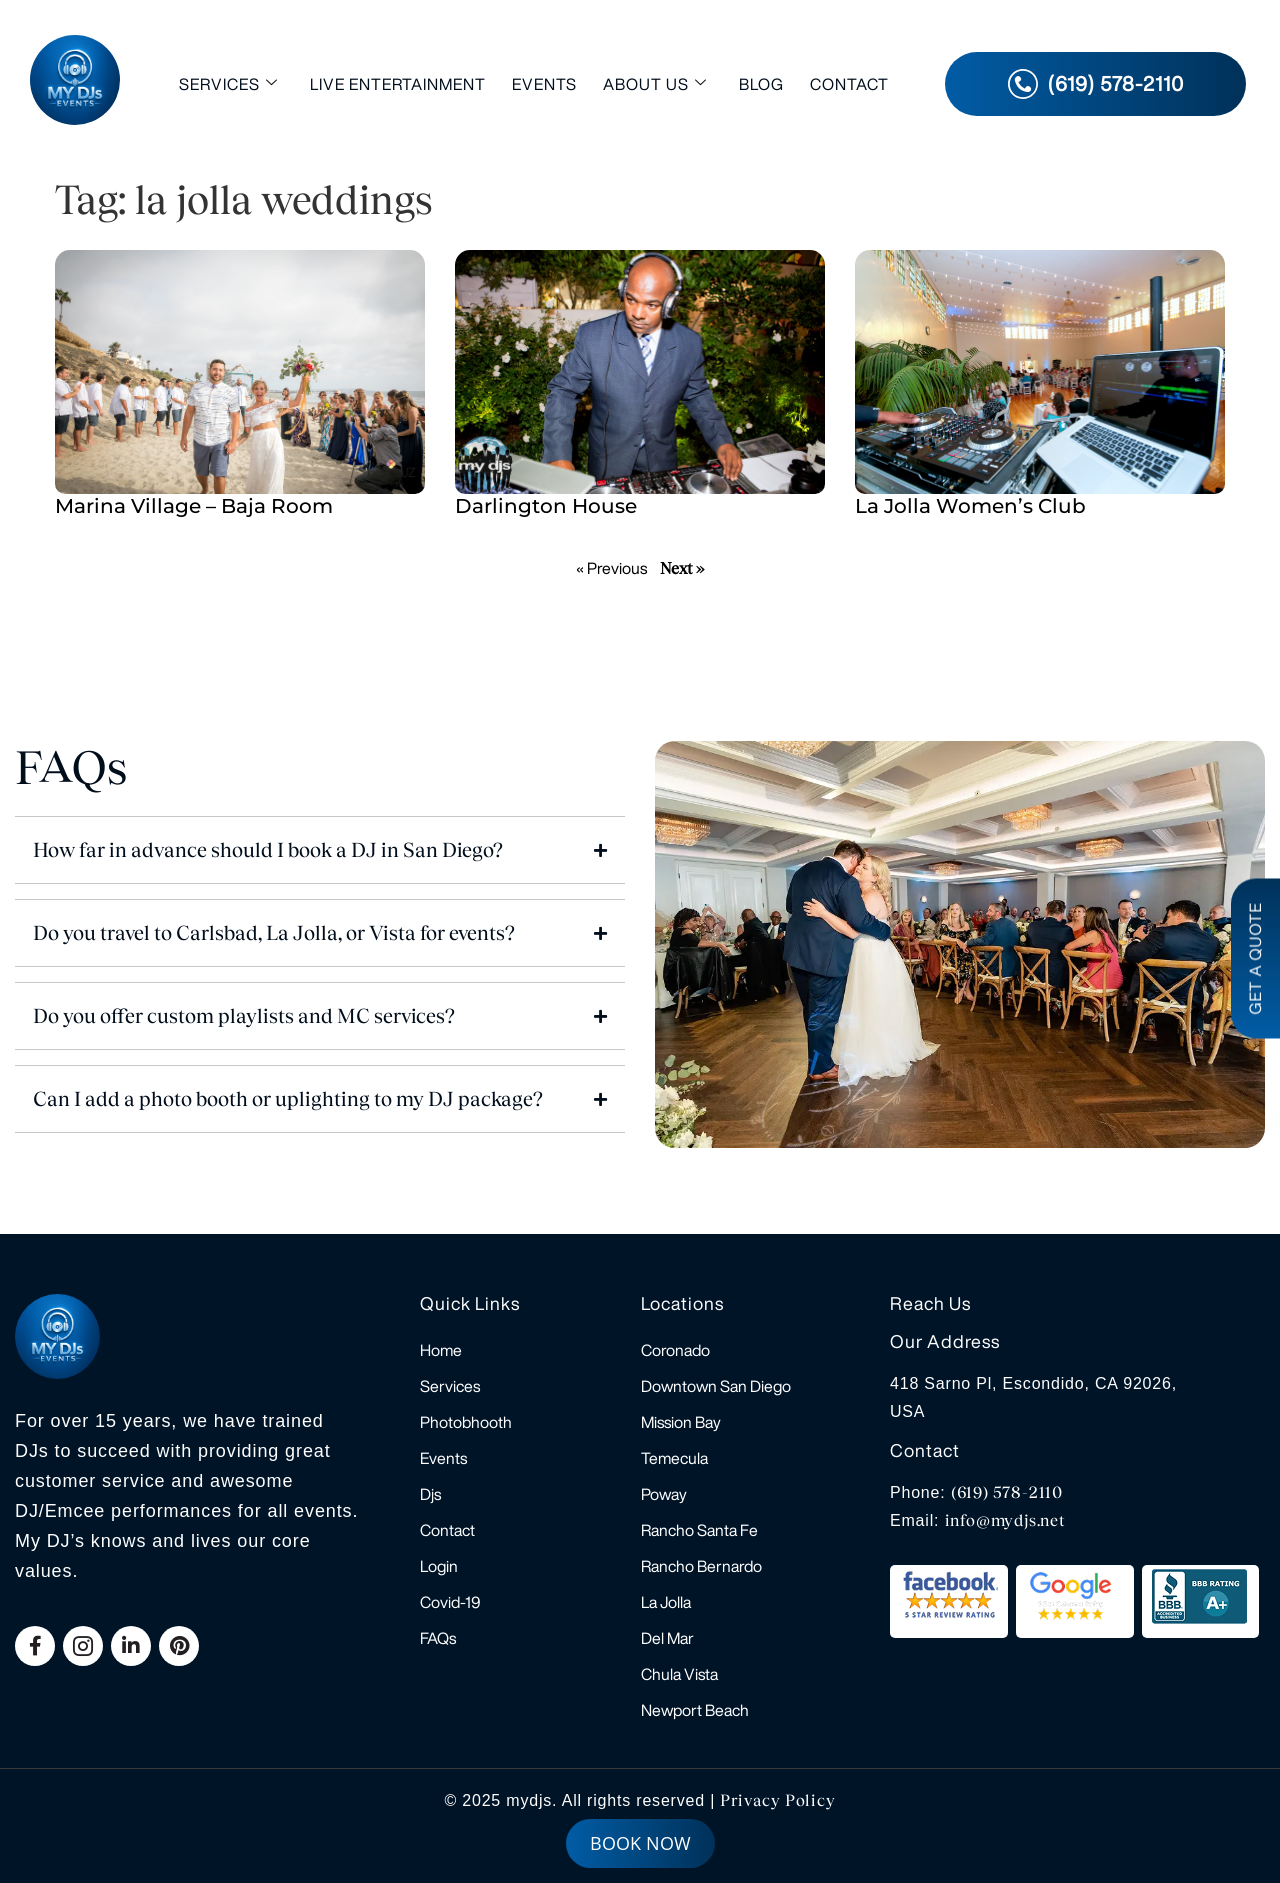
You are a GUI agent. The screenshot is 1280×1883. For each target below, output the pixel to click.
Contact (849, 84)
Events (544, 84)
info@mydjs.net (1005, 1520)
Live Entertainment (398, 84)
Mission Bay (681, 1422)
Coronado (675, 1350)
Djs (430, 1494)
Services (228, 83)
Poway (664, 1494)
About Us (655, 83)
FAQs (438, 1638)
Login (439, 1566)
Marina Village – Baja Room (194, 506)
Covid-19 (450, 1602)
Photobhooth (466, 1422)
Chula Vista (679, 1674)
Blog (761, 84)
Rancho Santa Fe (699, 1530)
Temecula (674, 1458)
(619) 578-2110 (1007, 1492)
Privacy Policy (777, 1800)
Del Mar (667, 1638)
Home (441, 1350)
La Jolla (666, 1602)
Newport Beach (695, 1710)
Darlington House (546, 506)
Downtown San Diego (716, 1386)
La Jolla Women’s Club (970, 506)
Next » (682, 568)
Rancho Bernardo (701, 1566)
